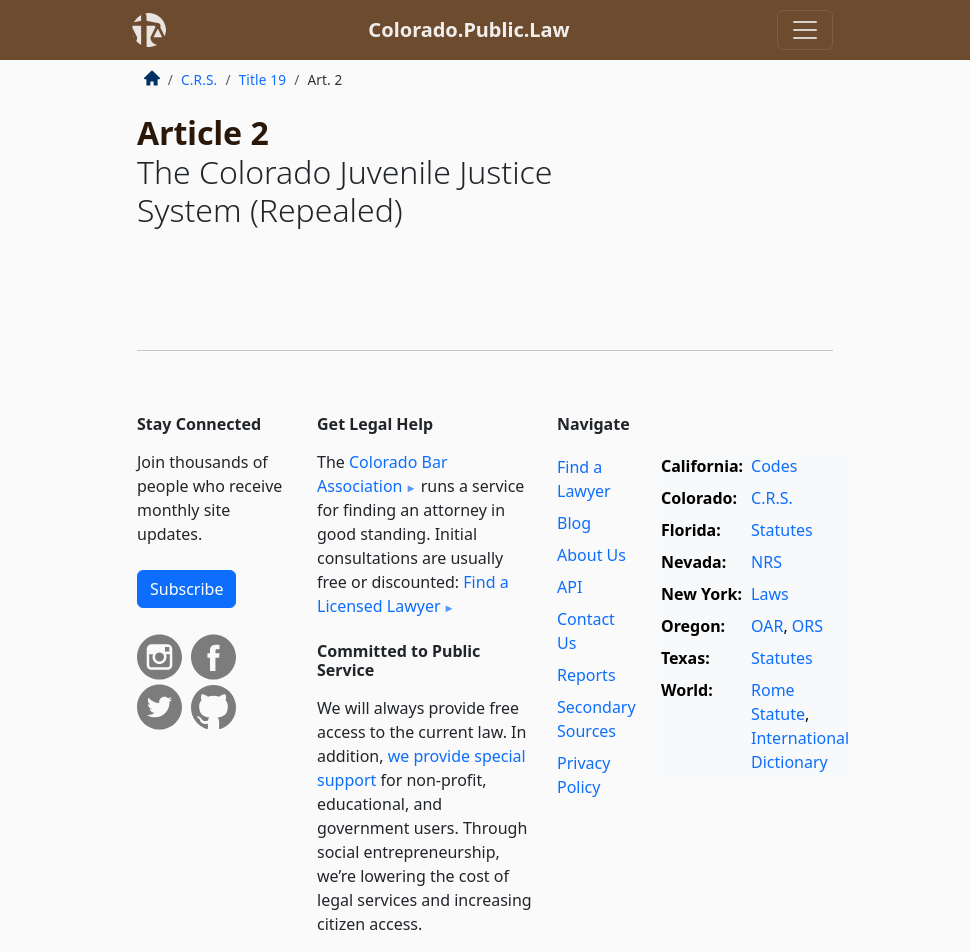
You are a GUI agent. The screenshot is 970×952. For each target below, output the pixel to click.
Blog (574, 523)
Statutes (782, 530)
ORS (807, 626)
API (569, 587)
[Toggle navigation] (805, 30)
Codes (774, 466)
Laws (770, 594)
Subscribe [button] (186, 589)
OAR (767, 626)
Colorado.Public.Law (468, 29)
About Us (591, 555)
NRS (766, 562)
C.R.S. (199, 79)
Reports (586, 675)
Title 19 (263, 79)
